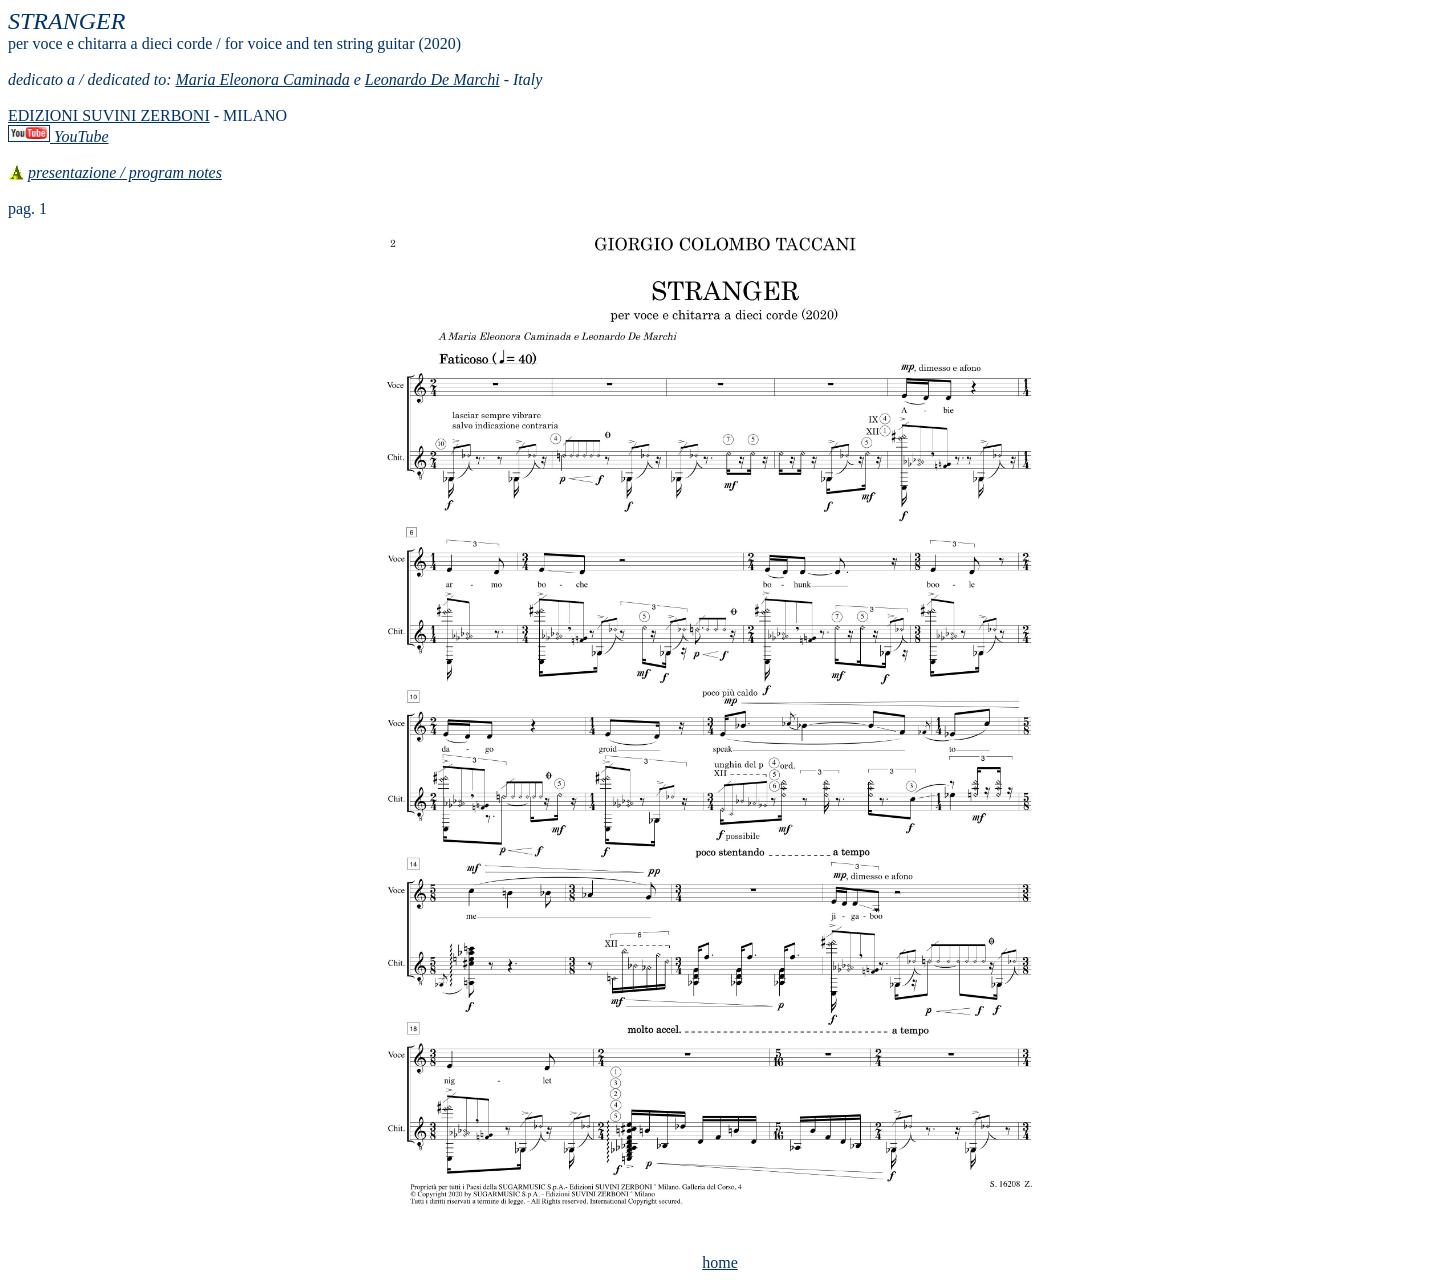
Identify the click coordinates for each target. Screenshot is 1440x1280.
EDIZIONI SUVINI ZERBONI (109, 115)
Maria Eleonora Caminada (263, 79)
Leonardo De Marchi (432, 79)
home (720, 1262)
